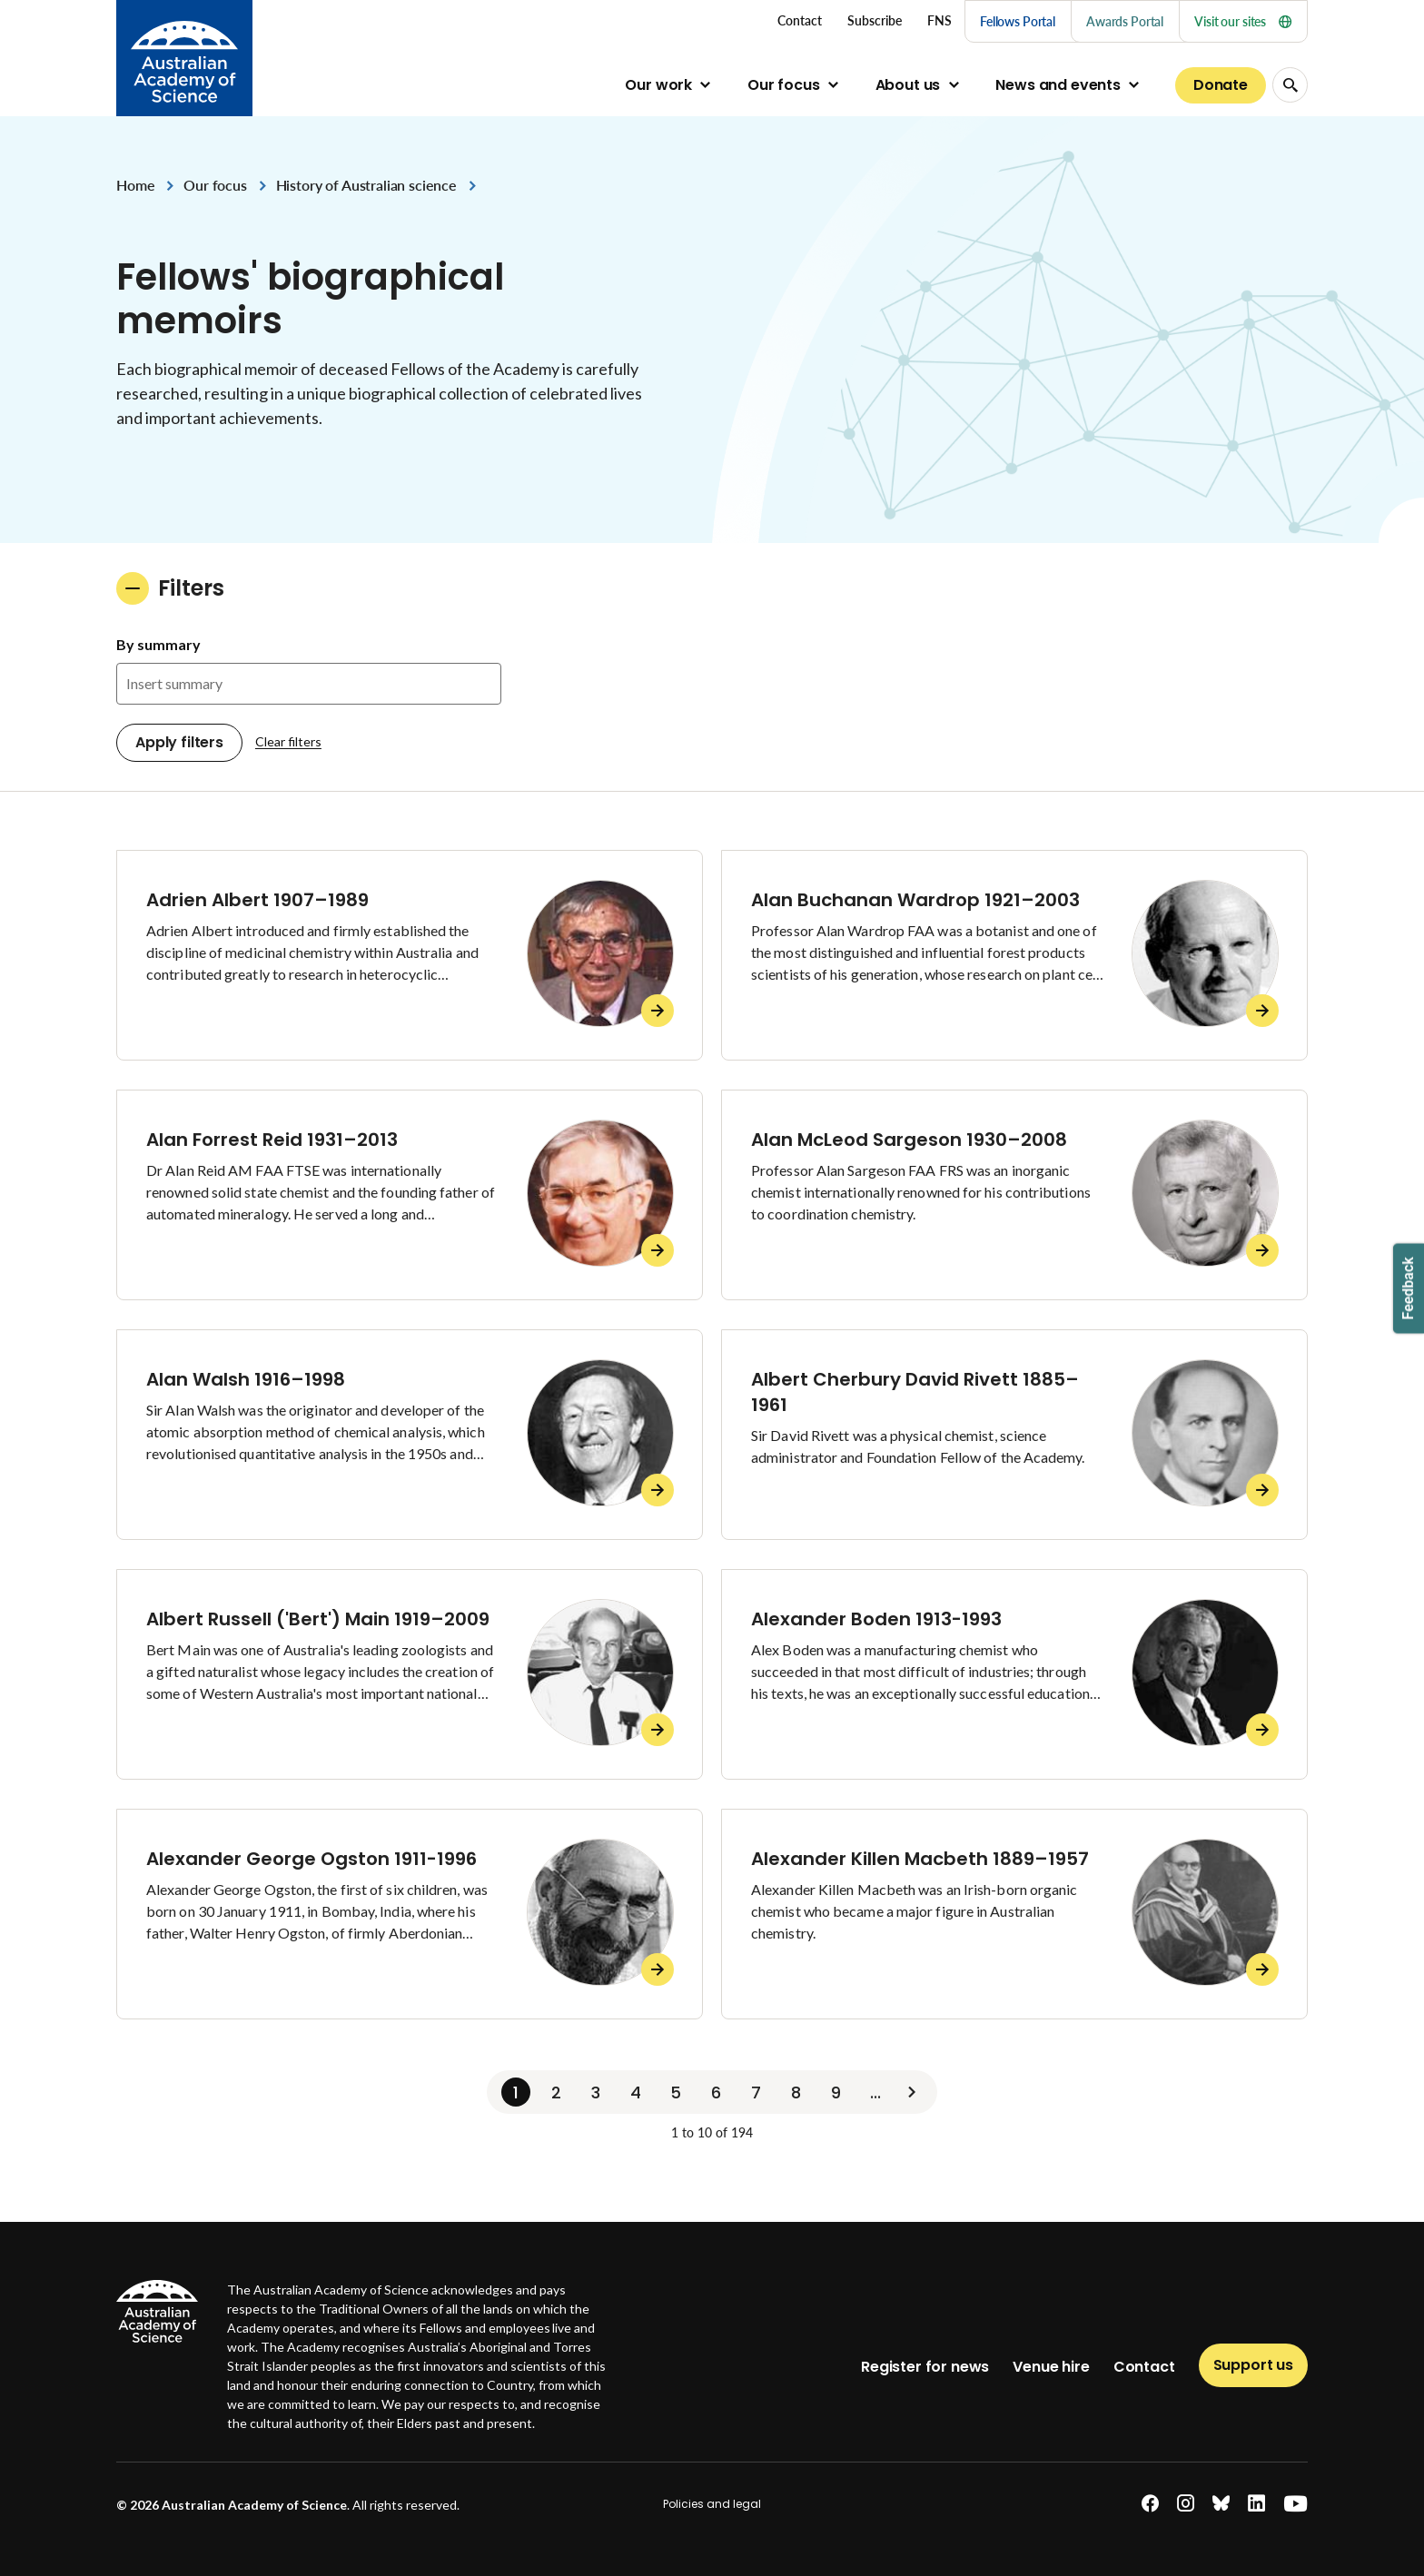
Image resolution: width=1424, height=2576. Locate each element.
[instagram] (1185, 2503)
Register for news (925, 2366)
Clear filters (288, 741)
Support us (1253, 2364)
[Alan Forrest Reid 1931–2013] (409, 1195)
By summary (158, 644)
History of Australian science (366, 184)
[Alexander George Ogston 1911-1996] (409, 1914)
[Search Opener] (1290, 85)
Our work (658, 84)
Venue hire (1051, 2366)
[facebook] (1150, 2503)
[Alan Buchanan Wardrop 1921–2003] (1014, 955)
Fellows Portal (1017, 21)
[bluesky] (1221, 2503)
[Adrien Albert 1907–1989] (409, 955)
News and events (1058, 84)
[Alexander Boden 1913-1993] (1014, 1674)
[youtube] (1295, 2503)
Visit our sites (1242, 21)
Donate (1220, 84)
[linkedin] (1256, 2503)
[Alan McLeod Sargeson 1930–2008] (1014, 1195)
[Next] (912, 2092)
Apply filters (179, 742)
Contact (1144, 2366)
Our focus (783, 84)
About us (908, 84)
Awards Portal (1124, 21)
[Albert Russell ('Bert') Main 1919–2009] (409, 1674)
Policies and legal (712, 2504)
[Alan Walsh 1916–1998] (409, 1434)
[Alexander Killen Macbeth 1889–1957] (1014, 1914)
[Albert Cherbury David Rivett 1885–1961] (1014, 1434)
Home (135, 184)
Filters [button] (170, 588)
